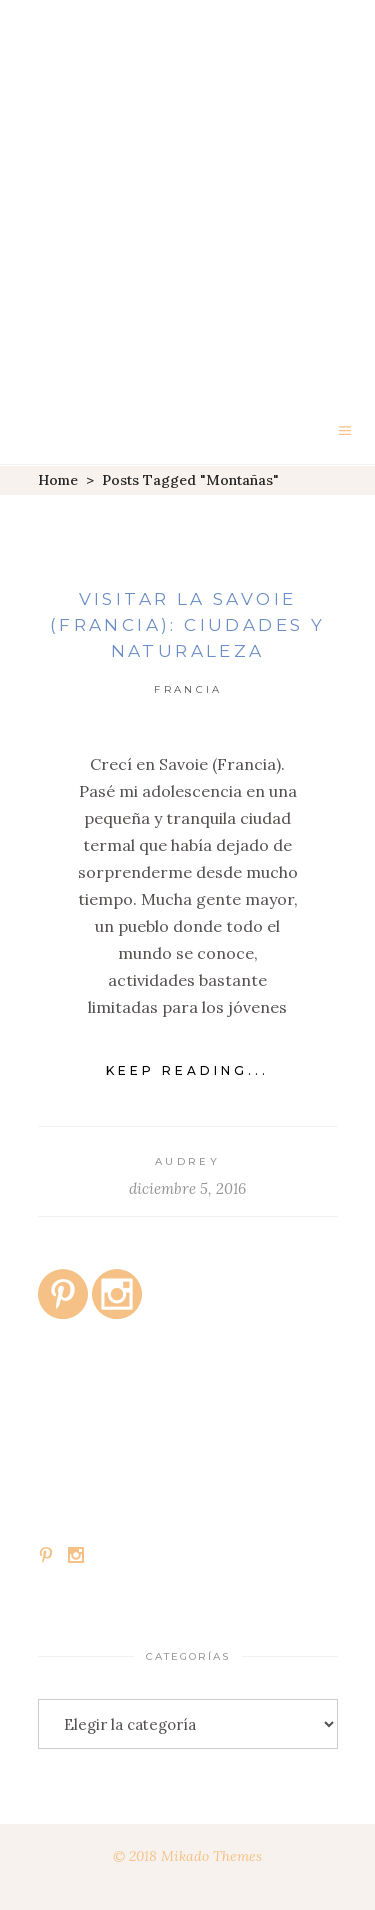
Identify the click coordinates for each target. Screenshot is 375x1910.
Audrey (187, 1161)
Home (58, 480)
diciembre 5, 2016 (187, 1188)
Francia (188, 689)
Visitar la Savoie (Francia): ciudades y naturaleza (187, 625)
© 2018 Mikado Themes (187, 1856)
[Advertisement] (187, 197)
